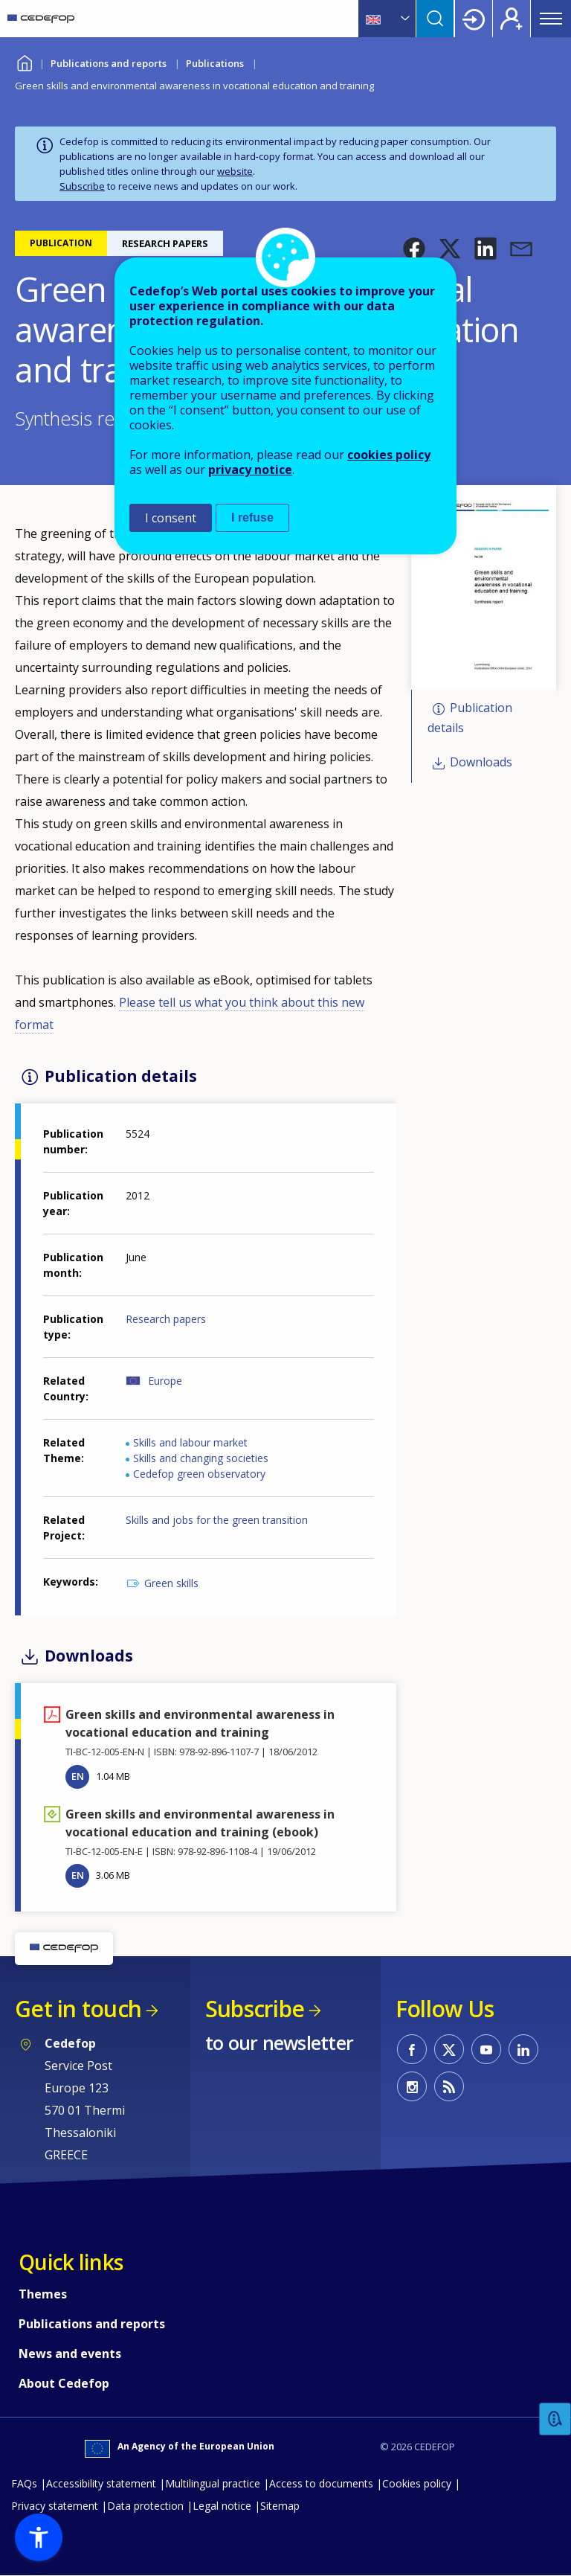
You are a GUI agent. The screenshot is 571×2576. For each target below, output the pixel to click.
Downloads (481, 762)
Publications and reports (109, 63)
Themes (43, 2294)
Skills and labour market (190, 1442)
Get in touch (78, 2008)
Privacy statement (54, 2506)
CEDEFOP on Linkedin (523, 2049)
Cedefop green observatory (199, 1474)
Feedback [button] (555, 2419)
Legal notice (222, 2506)
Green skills (171, 1583)
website (235, 171)
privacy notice (250, 469)
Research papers (166, 1319)
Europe (165, 1381)
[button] (414, 248)
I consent (170, 518)
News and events (70, 2353)
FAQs (24, 2483)
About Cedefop (64, 2383)
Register (511, 18)
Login (473, 18)
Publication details (470, 718)
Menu (551, 19)
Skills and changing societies (200, 1458)
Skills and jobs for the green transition (217, 1520)
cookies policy (388, 454)
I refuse (252, 517)
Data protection (145, 2506)
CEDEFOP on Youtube (486, 2049)
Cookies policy (416, 2483)
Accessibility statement (101, 2483)
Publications (215, 63)
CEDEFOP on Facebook (412, 2049)
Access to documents (321, 2483)
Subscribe (82, 186)
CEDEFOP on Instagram (412, 2086)
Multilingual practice (212, 2483)
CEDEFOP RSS (449, 2086)
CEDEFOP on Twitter (449, 2049)
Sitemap (280, 2506)
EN (77, 1776)
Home (24, 61)
